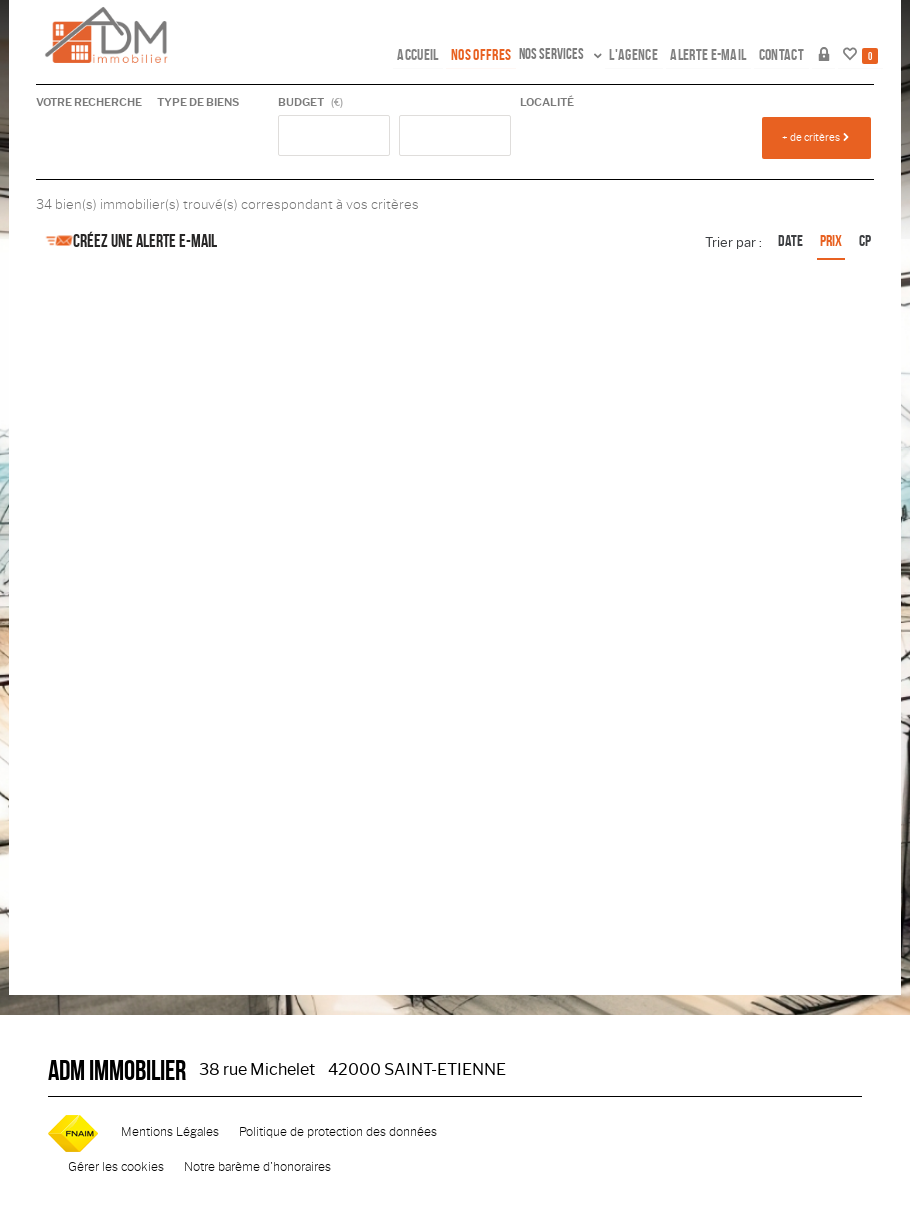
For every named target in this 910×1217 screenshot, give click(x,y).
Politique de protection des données (338, 1132)
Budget (301, 102)
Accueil (441, 53)
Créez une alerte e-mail (126, 241)
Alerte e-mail (720, 53)
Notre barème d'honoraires (259, 1167)
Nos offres (501, 53)
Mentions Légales (170, 1132)
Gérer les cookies (116, 1167)
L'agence (649, 53)
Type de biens (198, 102)
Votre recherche (89, 102)
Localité (547, 102)
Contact (787, 53)
